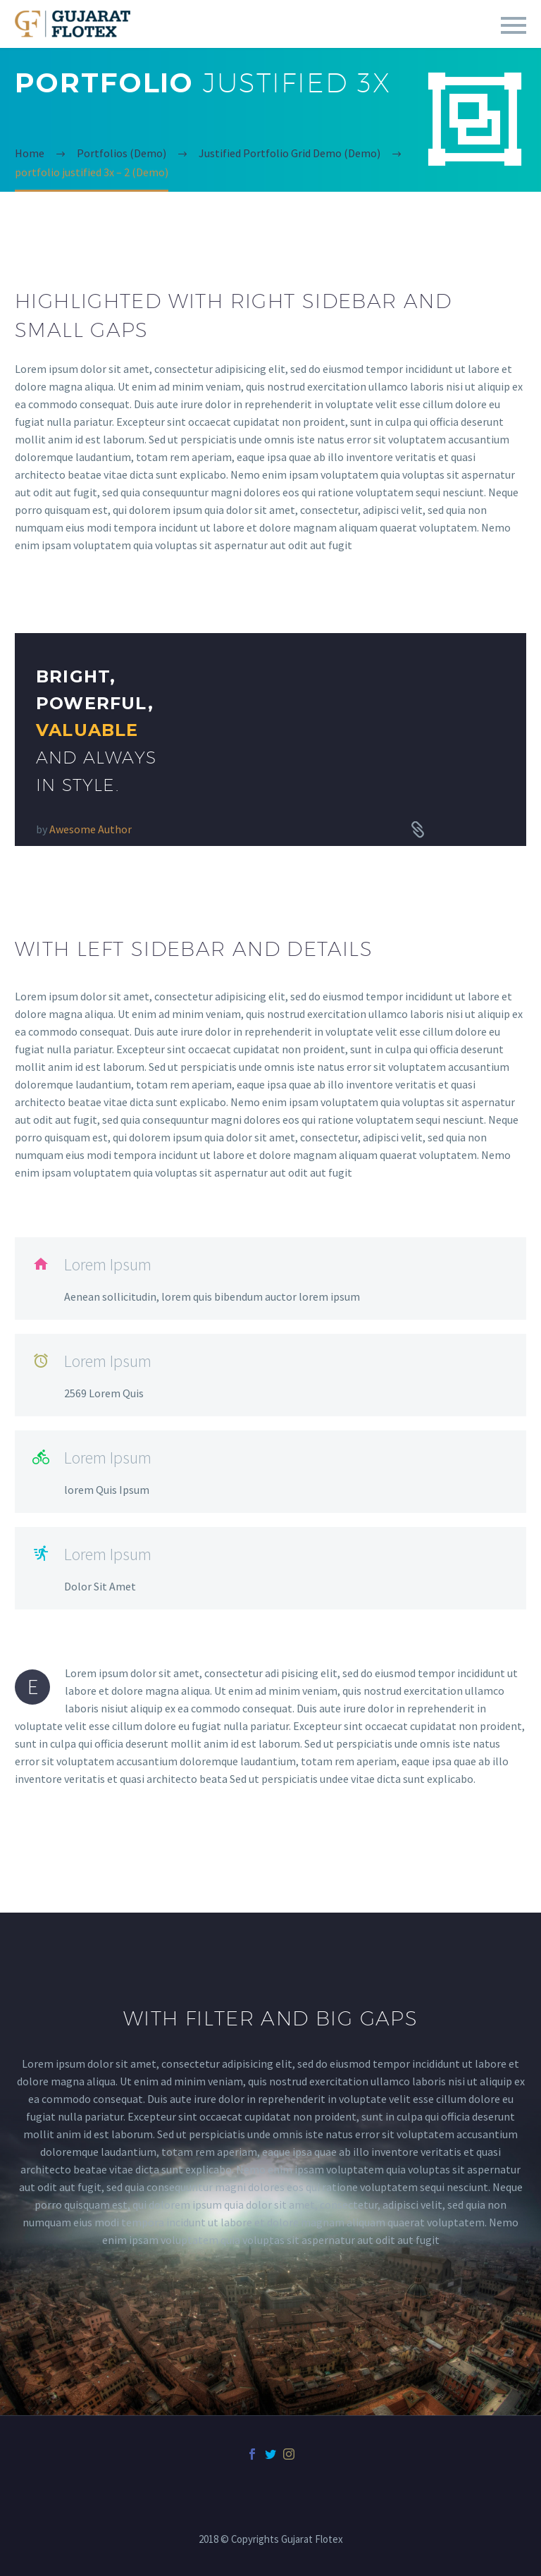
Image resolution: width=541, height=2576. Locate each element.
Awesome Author (90, 829)
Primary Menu (513, 25)
